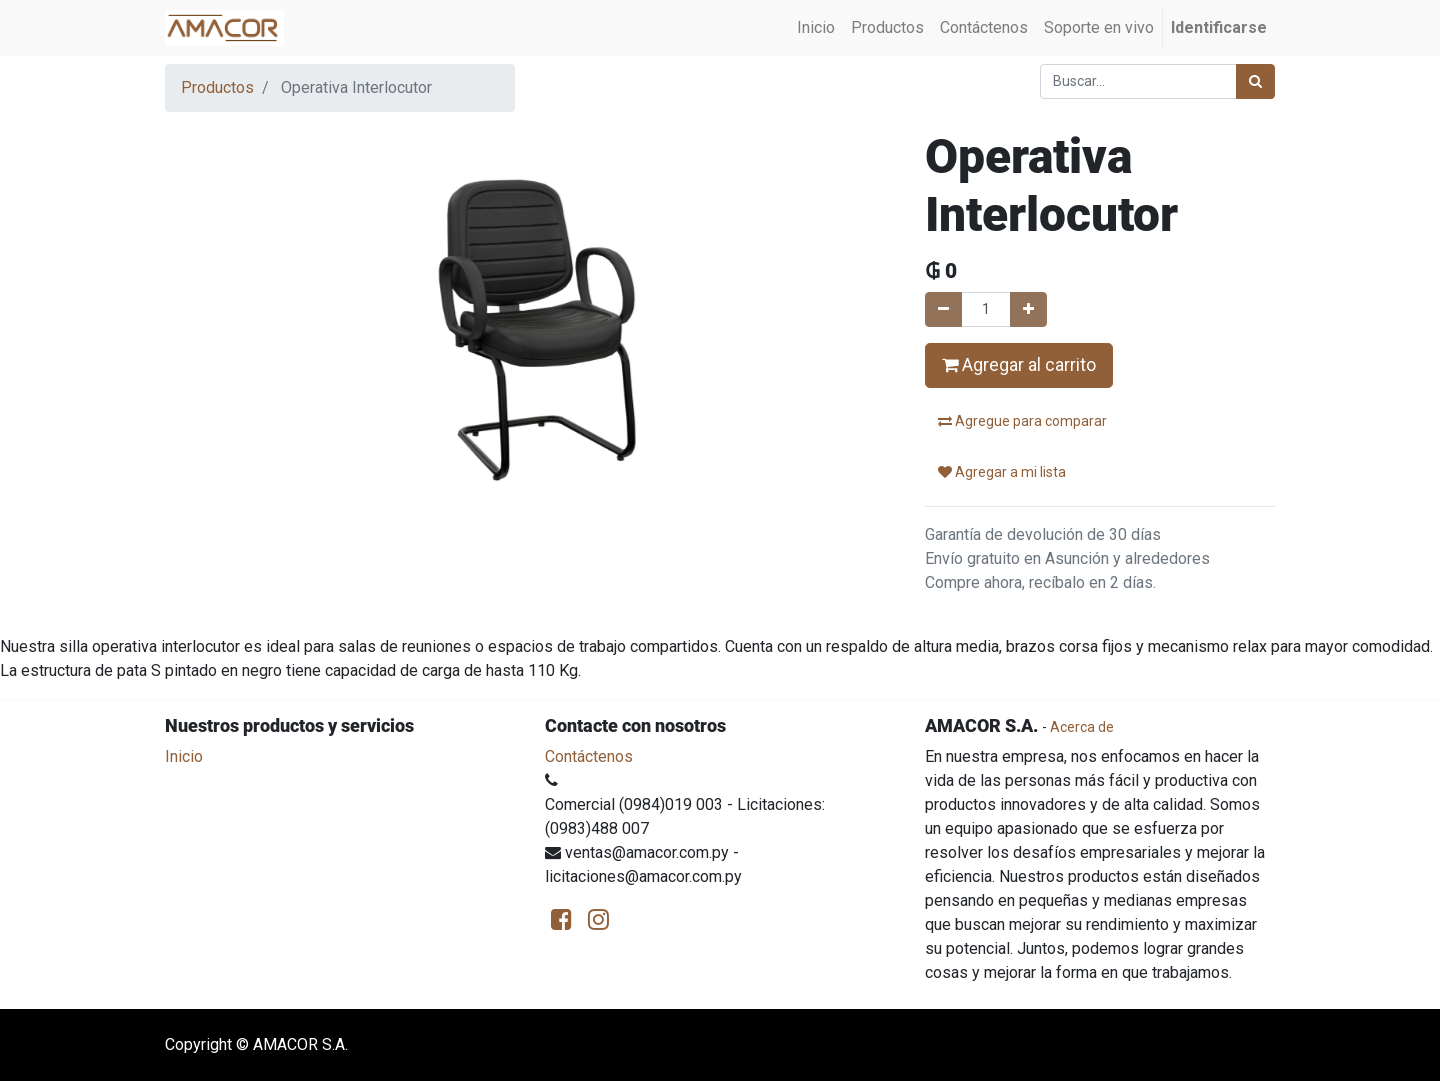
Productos (217, 87)
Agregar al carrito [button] (1019, 365)
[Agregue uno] (1028, 309)
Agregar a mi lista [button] (1002, 472)
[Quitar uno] (943, 309)
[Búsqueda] (1255, 81)
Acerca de (1082, 727)
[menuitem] (816, 28)
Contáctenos (589, 756)
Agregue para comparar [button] (1022, 421)
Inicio (184, 756)
